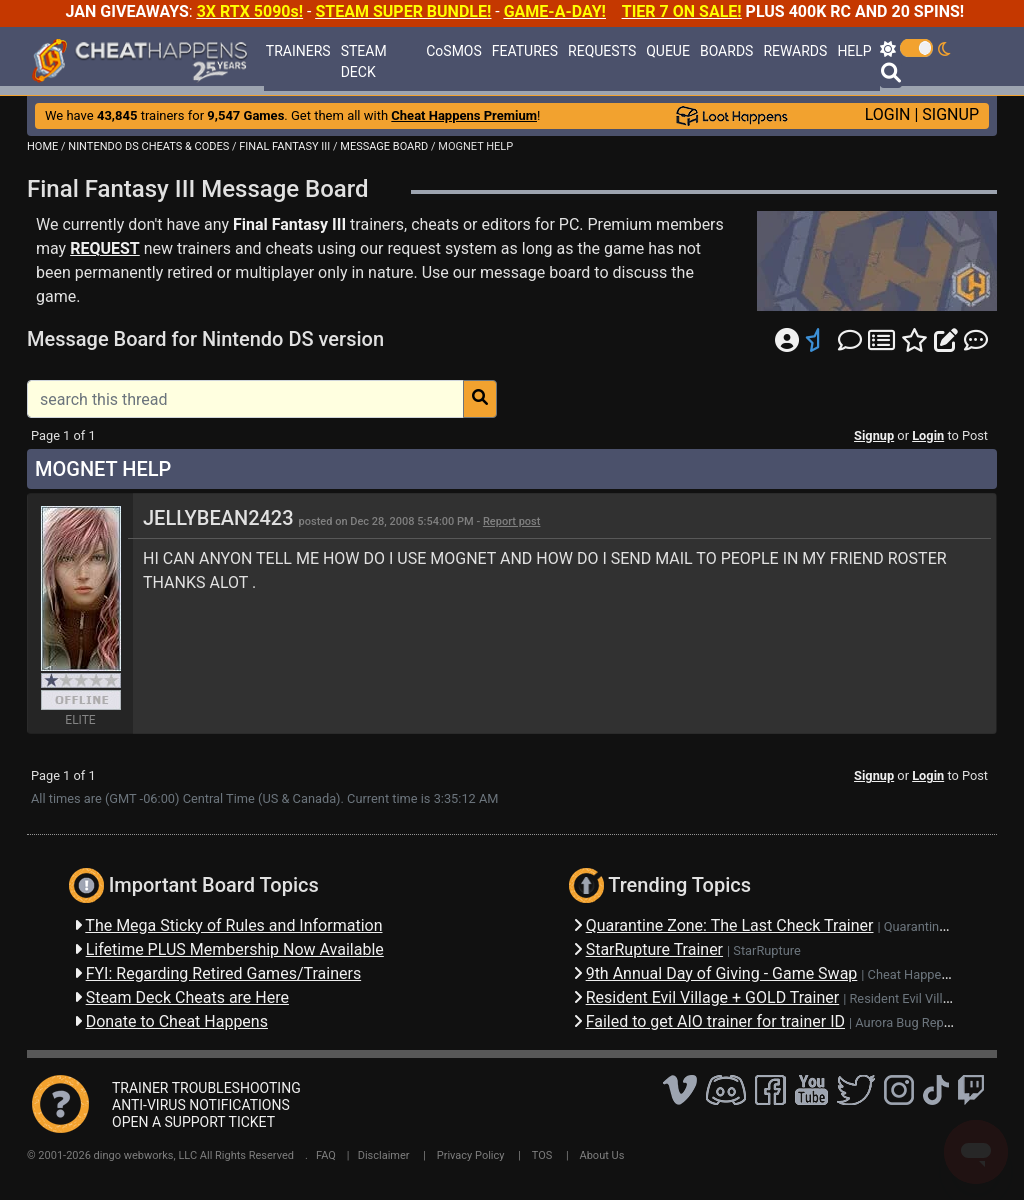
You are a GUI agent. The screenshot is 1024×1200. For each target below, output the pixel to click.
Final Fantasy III (289, 224)
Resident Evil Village (906, 998)
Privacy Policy (471, 1155)
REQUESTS (602, 51)
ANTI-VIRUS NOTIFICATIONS (201, 1105)
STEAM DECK (364, 61)
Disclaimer (384, 1155)
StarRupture (766, 950)
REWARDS (795, 51)
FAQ (326, 1155)
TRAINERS (298, 51)
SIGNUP (950, 114)
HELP (854, 51)
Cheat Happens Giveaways (943, 974)
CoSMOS (454, 51)
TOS (542, 1155)
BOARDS (726, 51)
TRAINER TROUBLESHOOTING (206, 1088)
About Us (602, 1155)
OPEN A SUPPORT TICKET (193, 1122)
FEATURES (525, 51)
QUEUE (668, 51)
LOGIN (888, 114)
